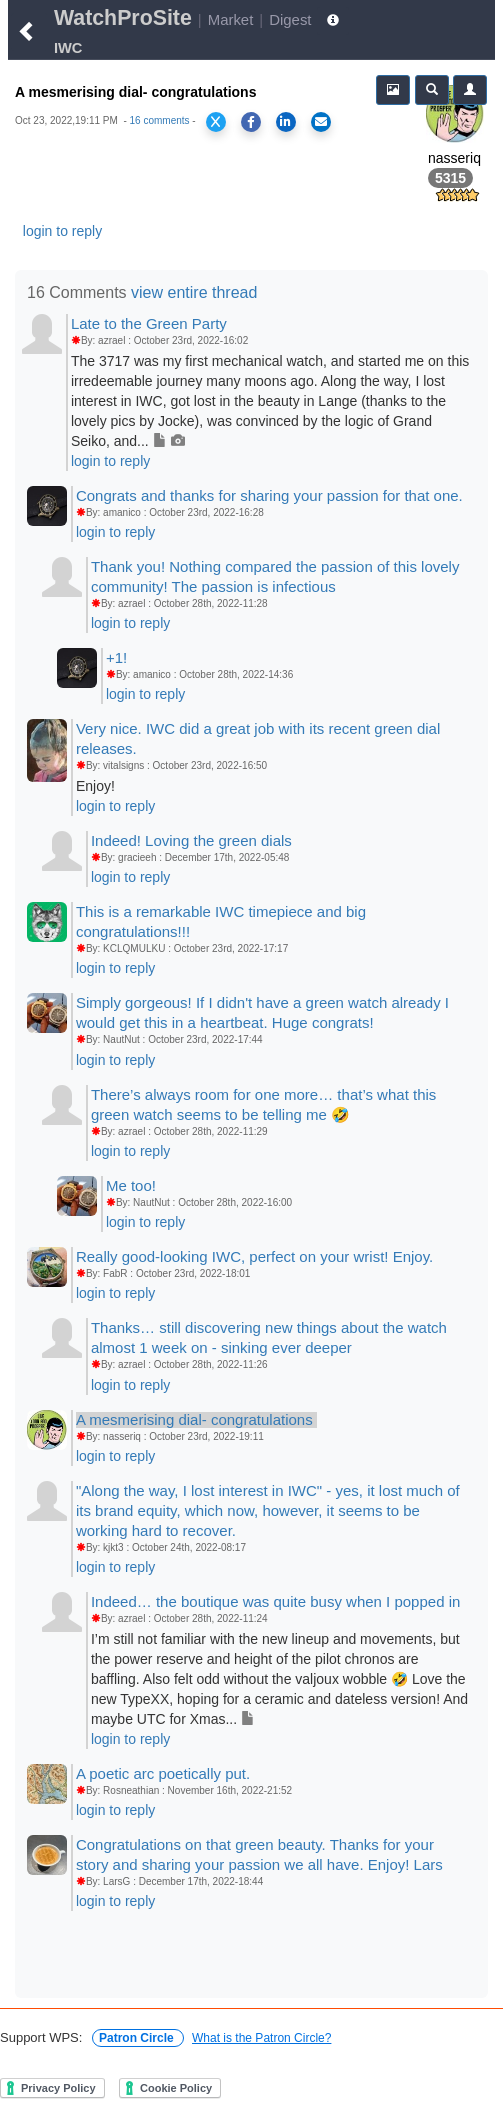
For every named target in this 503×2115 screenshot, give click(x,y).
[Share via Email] (321, 122)
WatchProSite (123, 18)
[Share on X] (216, 122)
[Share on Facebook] (251, 122)
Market (231, 19)
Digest (290, 19)
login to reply (62, 231)
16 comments (160, 120)
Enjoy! (95, 786)
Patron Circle (138, 2038)
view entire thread (194, 292)
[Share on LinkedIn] (286, 122)
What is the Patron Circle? (261, 2038)
